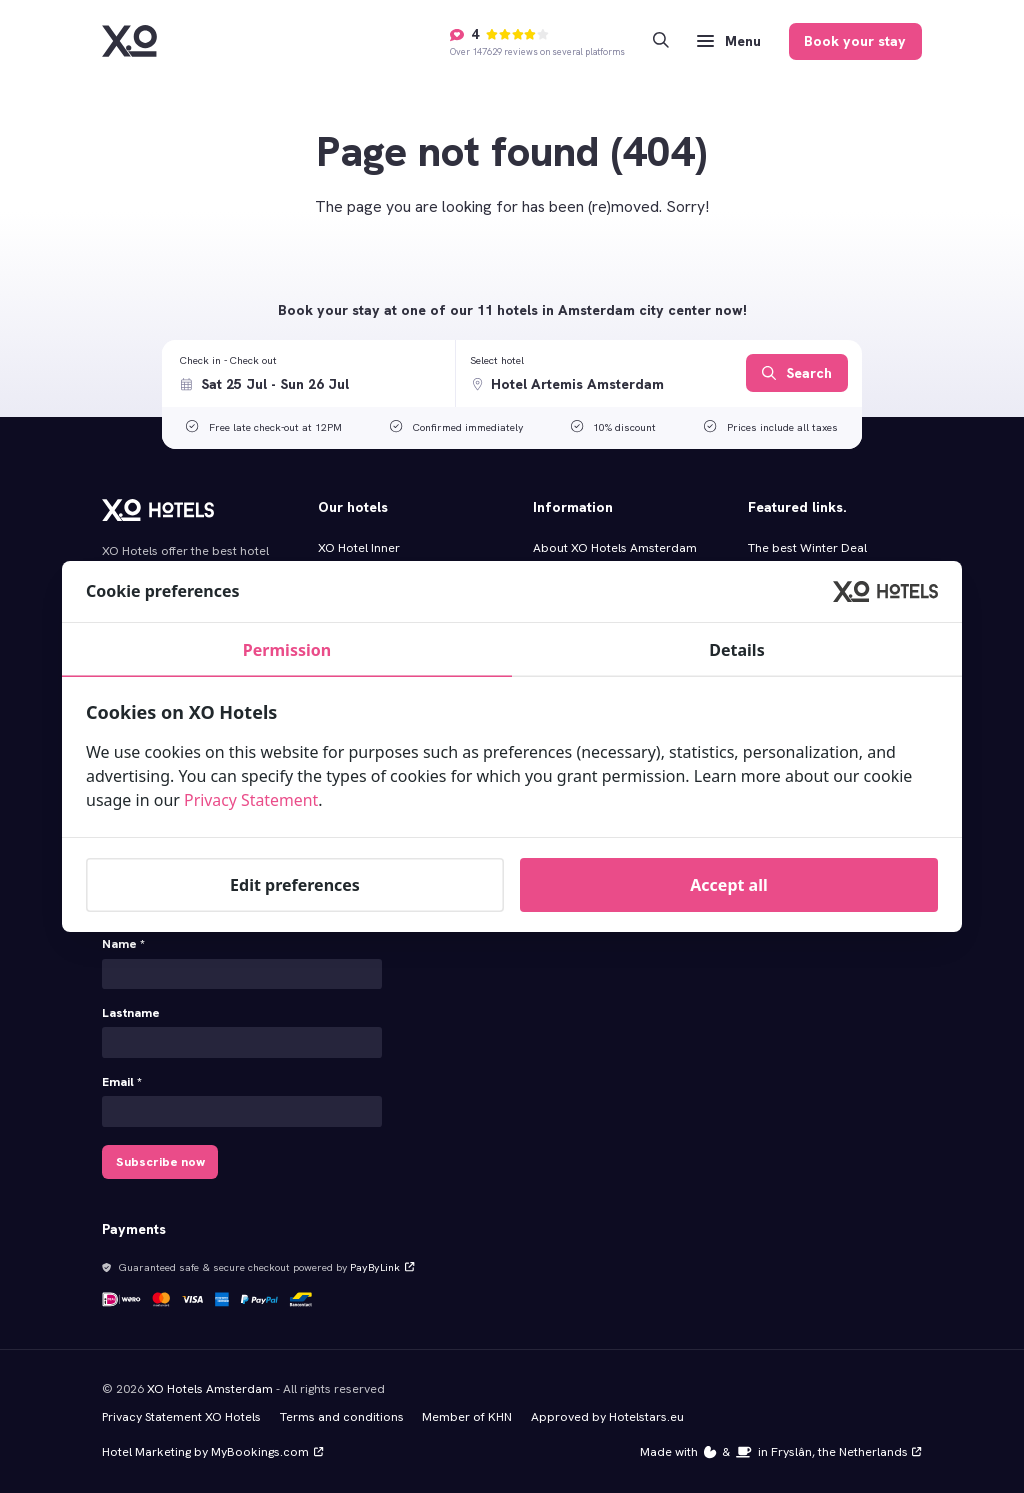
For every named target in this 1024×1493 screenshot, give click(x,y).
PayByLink (381, 1266)
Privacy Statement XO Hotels (181, 1416)
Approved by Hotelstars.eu (607, 1416)
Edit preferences (295, 885)
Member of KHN (467, 1416)
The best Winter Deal (807, 548)
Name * (123, 944)
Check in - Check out (228, 360)
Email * (122, 1082)
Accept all (728, 885)
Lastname (131, 1013)
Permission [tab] (287, 650)
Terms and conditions (342, 1416)
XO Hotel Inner (359, 548)
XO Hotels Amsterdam (210, 1389)
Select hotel (497, 360)
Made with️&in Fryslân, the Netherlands (781, 1451)
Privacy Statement (252, 801)
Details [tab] (736, 650)
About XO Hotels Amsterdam (615, 548)
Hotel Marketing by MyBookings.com (212, 1451)
